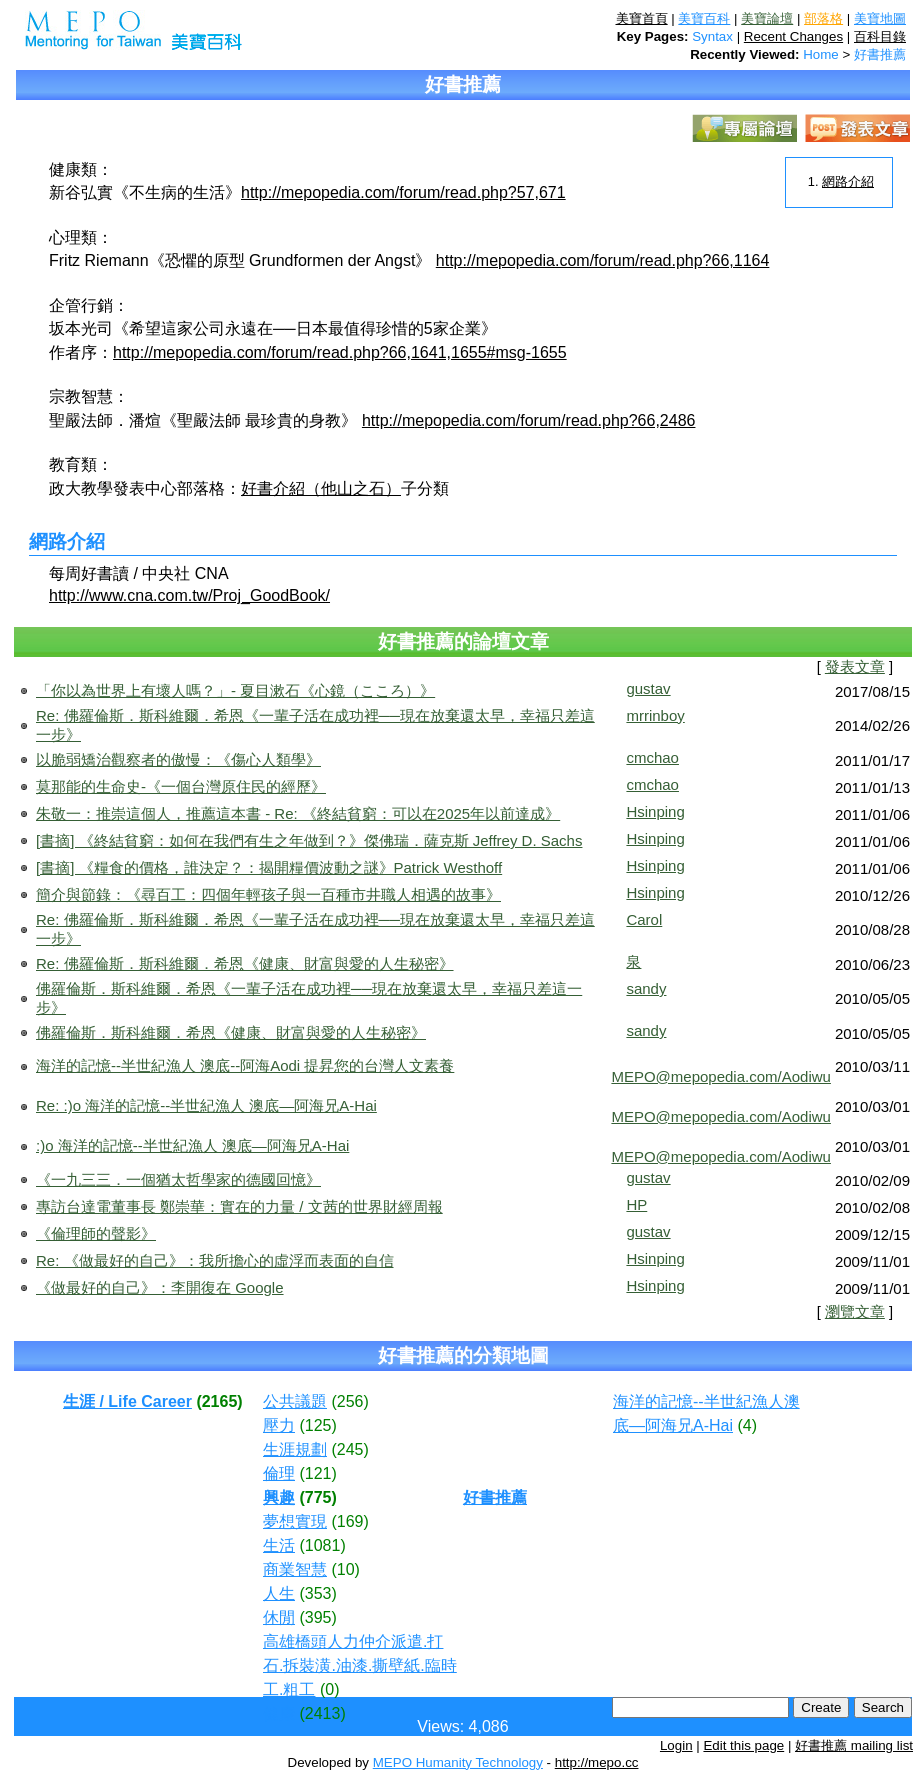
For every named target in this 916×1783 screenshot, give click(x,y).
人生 (279, 1593)
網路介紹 (848, 181)
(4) (747, 1425)
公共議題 (295, 1401)
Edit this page (743, 1745)
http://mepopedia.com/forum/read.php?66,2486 (529, 420)
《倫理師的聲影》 (96, 1233)
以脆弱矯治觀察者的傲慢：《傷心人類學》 (178, 759)
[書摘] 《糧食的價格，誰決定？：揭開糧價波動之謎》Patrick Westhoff (269, 867)
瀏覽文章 (855, 1312)
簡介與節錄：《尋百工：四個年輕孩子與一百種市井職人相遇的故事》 (268, 894)
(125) (317, 1425)
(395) (317, 1617)
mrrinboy (655, 715)
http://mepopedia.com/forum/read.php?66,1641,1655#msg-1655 (340, 352)
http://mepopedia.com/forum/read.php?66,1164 (603, 260)
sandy (646, 988)
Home (821, 54)
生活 (279, 1545)
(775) (317, 1497)
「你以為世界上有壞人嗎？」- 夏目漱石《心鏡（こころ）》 (235, 690)
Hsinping (655, 811)
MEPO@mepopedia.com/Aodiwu (721, 1076)
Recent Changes (793, 36)
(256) (349, 1401)
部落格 (823, 18)
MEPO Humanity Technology (458, 1762)
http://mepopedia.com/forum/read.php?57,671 (403, 192)
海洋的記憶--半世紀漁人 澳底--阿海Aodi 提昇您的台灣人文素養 (245, 1065)
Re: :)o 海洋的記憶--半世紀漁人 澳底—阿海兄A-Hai (206, 1105)
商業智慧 (295, 1569)
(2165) (219, 1401)
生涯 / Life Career (127, 1401)
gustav (648, 688)
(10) (345, 1569)
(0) (330, 1689)
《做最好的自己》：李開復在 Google (160, 1287)
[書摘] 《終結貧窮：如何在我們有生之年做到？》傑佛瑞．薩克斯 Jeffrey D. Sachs (309, 840)
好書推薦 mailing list (854, 1745)
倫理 (279, 1473)
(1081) (322, 1545)
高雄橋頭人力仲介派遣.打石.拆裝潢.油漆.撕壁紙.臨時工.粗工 (360, 1665)
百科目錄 (880, 36)
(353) (317, 1593)
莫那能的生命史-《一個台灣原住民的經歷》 (181, 786)
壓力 (279, 1425)
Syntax (712, 36)
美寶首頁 (642, 18)
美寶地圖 (880, 18)
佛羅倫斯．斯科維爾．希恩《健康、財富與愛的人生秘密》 (231, 1032)
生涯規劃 (295, 1449)
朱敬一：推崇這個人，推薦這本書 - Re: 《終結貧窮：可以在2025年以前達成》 (298, 813)
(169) (349, 1521)
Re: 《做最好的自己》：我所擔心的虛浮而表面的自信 (215, 1260)
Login (676, 1745)
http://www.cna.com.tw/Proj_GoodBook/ (189, 595)
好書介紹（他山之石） (321, 488)
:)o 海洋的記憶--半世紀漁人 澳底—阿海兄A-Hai (192, 1145)
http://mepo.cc (597, 1762)
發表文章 (855, 667)
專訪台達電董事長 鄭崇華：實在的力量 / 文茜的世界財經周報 (239, 1206)
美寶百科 (704, 18)
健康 (279, 1713)
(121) (317, 1473)
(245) (349, 1449)
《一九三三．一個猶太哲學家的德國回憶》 (178, 1179)
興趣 (279, 1497)
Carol (644, 919)
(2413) (322, 1713)
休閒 (279, 1617)
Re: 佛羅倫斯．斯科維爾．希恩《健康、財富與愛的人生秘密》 (245, 963)
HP (636, 1204)
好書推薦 (880, 54)
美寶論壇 (767, 18)
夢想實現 (295, 1521)
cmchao (652, 757)
